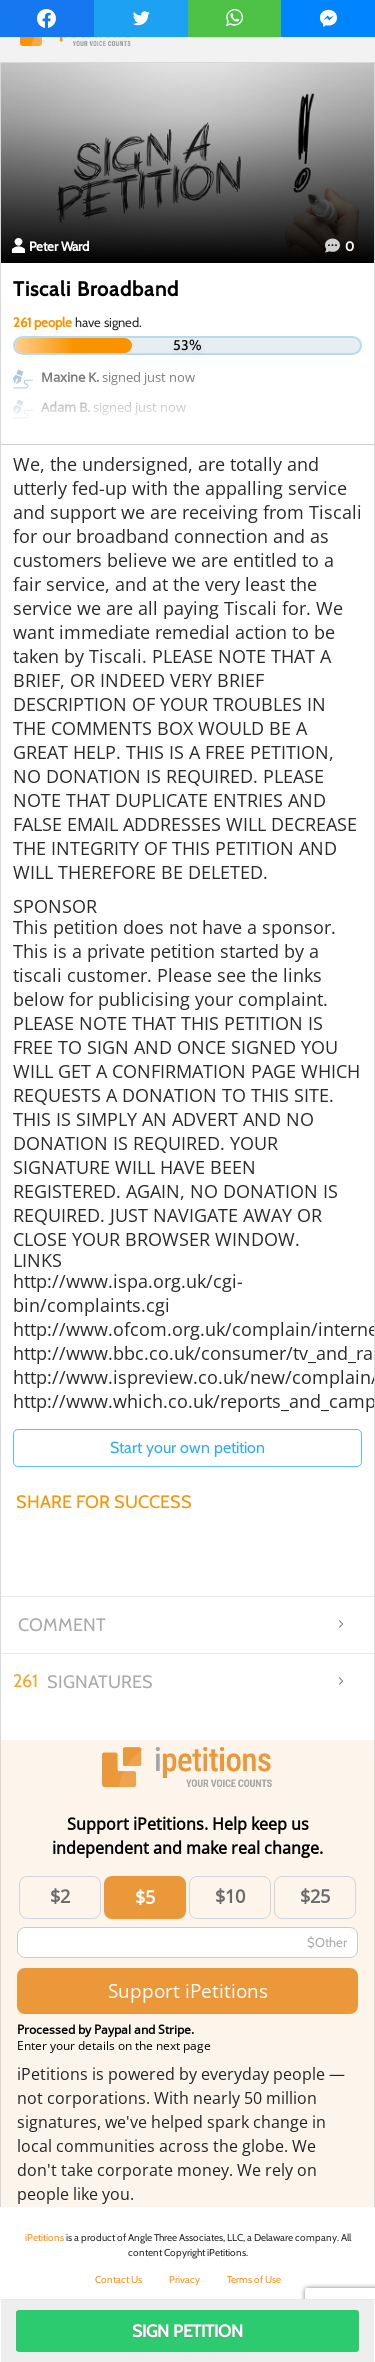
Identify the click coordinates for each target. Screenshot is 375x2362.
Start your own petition (187, 1447)
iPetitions (44, 2237)
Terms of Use (254, 2279)
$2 (60, 1896)
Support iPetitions (188, 1990)
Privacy (184, 2279)
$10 (230, 1896)
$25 (315, 1896)
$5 (145, 1897)
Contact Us (118, 2279)
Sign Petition (187, 2331)
